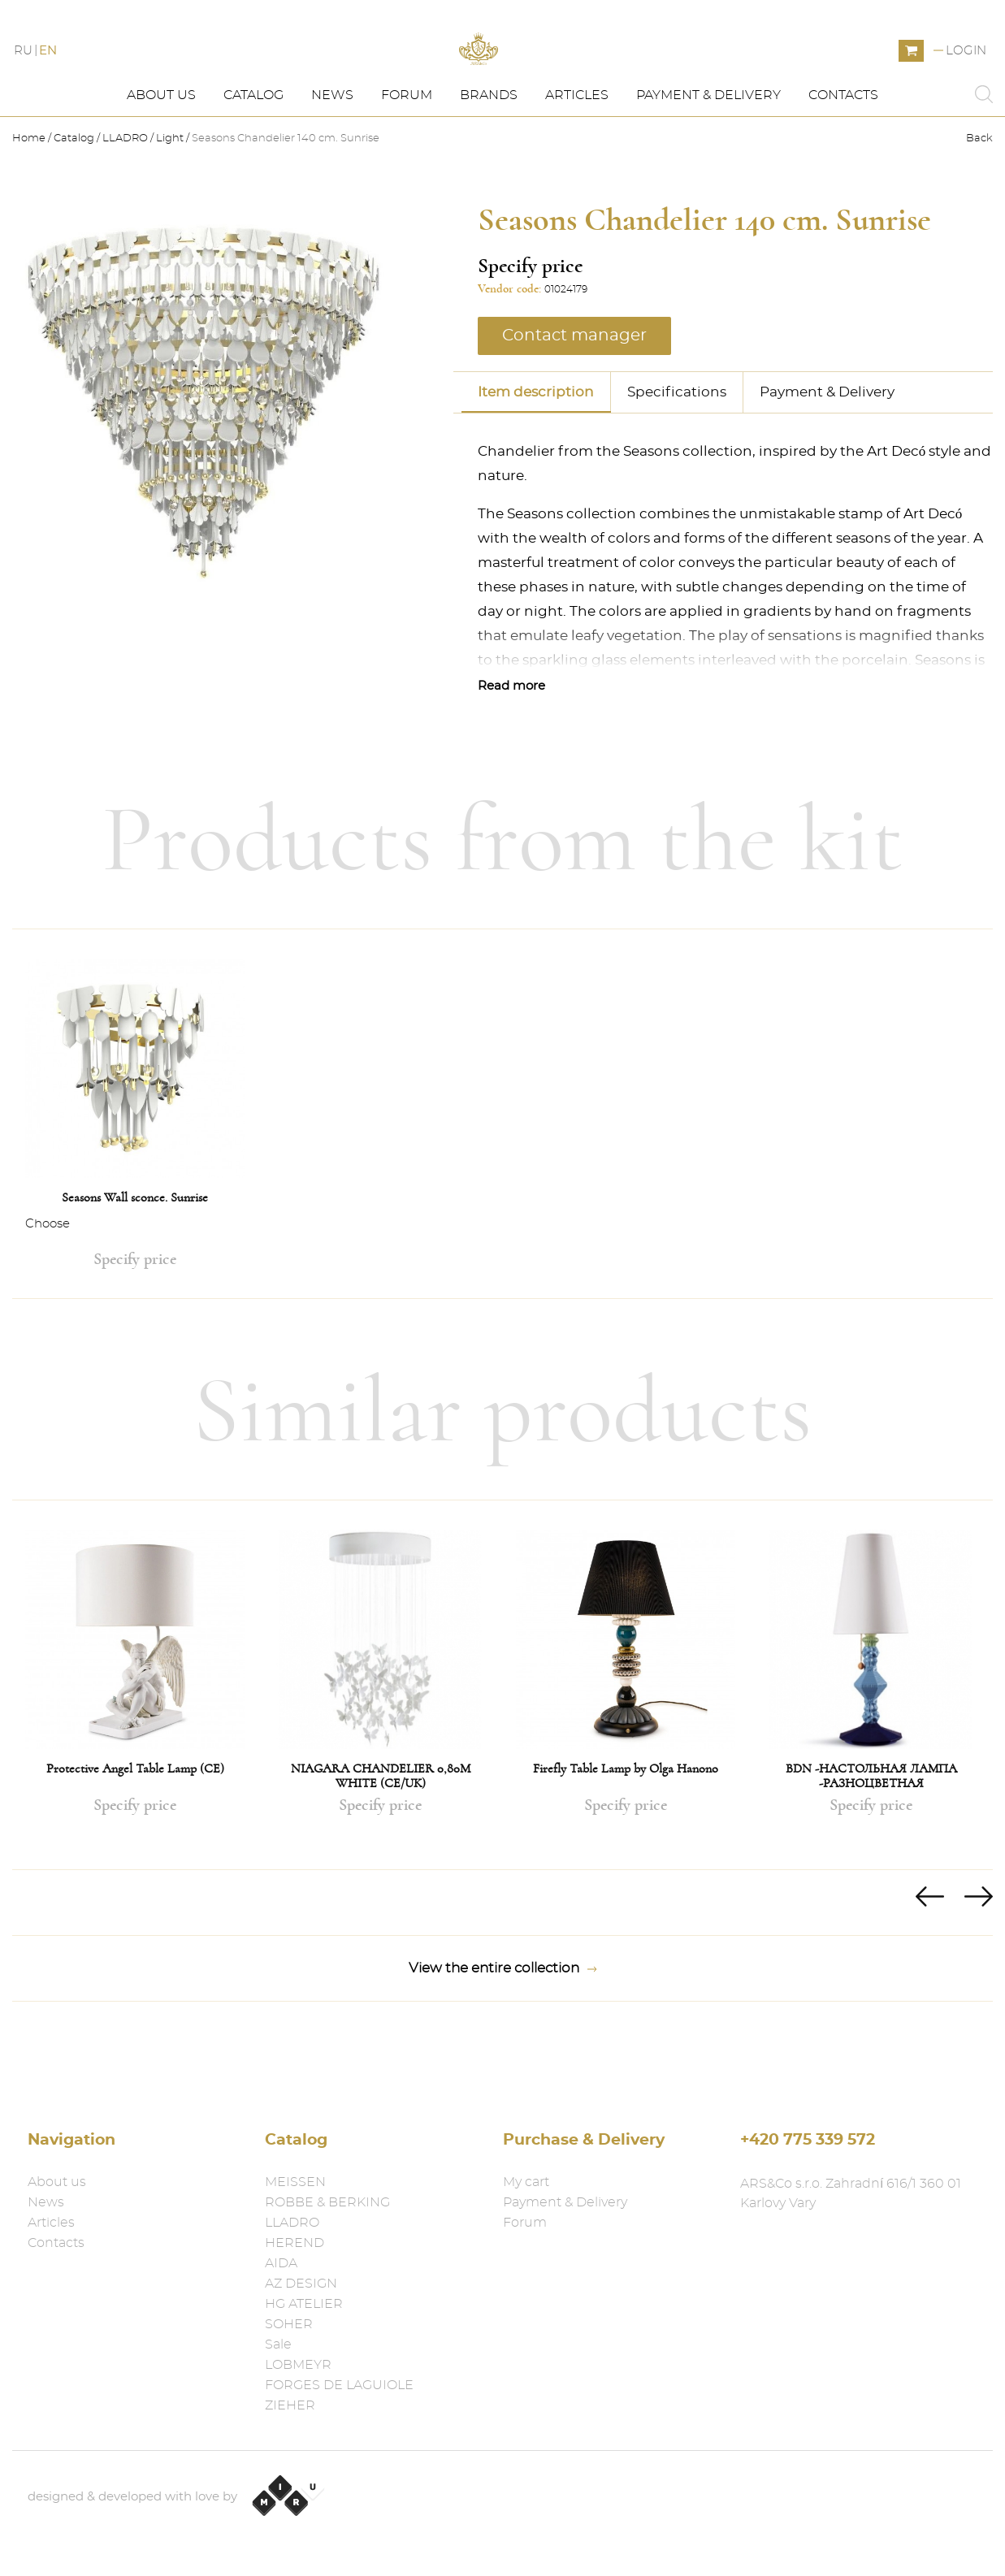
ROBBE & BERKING (327, 2202)
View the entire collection (503, 2033)
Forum (406, 160)
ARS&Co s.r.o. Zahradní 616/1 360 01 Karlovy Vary (850, 2193)
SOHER (289, 2324)
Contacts (843, 160)
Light (170, 203)
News (332, 160)
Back (979, 203)
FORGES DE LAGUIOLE (339, 2385)
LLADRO (125, 203)
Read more (511, 750)
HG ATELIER (304, 2303)
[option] (134, 1179)
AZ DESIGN (301, 2283)
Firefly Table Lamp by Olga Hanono (625, 1833)
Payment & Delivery (708, 160)
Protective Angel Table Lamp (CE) (135, 1833)
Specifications (676, 456)
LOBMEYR (298, 2364)
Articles (577, 160)
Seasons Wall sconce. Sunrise (135, 1262)
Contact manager (574, 400)
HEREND (294, 2242)
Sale (278, 2344)
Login (966, 83)
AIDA (281, 2263)
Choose (47, 1289)
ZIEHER (290, 2405)
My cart (526, 2182)
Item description (536, 456)
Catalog (253, 160)
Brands (489, 160)
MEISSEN (295, 2182)
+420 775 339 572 (807, 2140)
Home (30, 203)
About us (161, 160)
